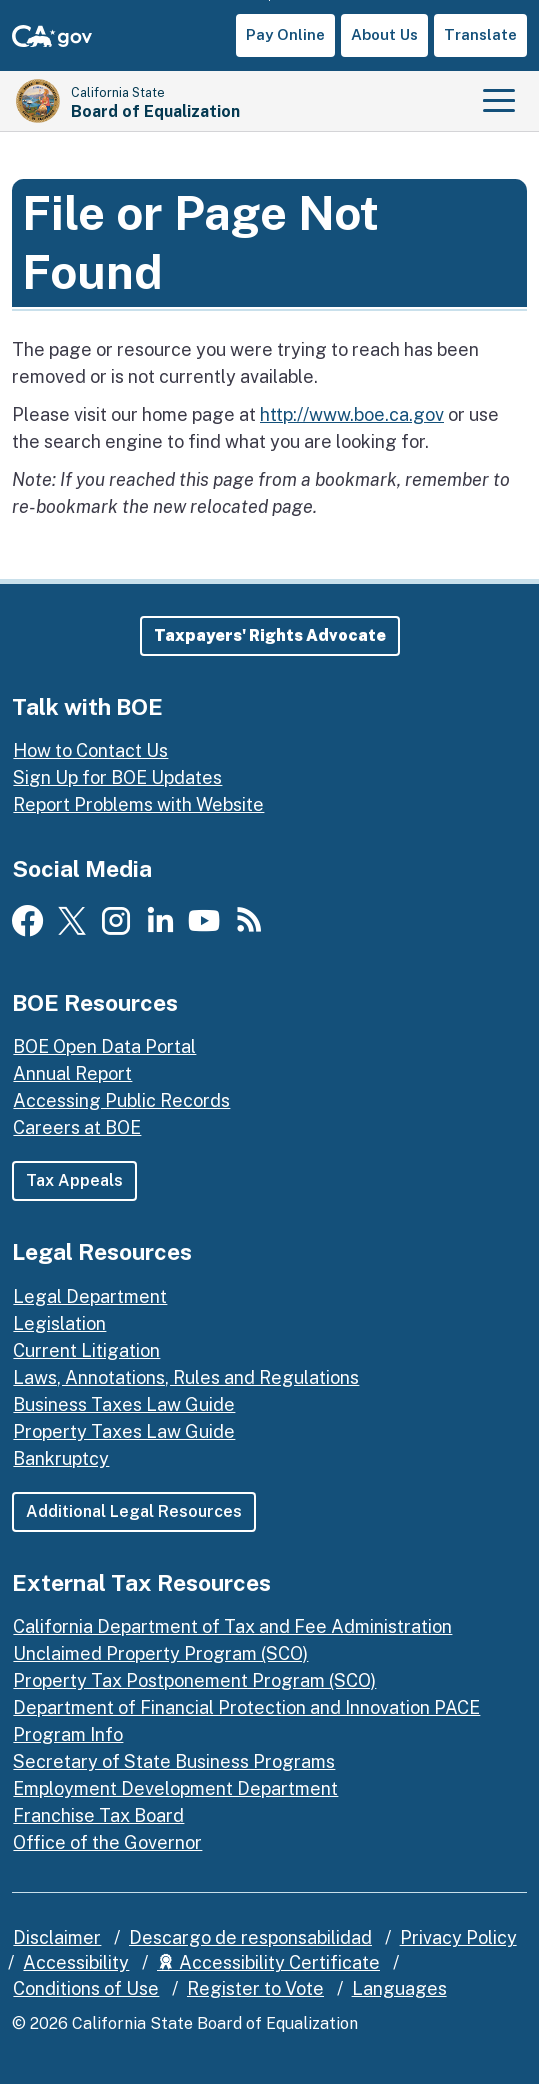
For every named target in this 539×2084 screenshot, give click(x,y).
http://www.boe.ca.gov (352, 414)
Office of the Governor (107, 1842)
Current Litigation (86, 1350)
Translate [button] (480, 34)
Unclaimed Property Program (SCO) (160, 1653)
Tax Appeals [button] (74, 1180)
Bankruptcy (61, 1458)
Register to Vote (255, 1988)
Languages (399, 1988)
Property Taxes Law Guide (124, 1431)
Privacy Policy (458, 1937)
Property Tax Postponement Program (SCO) (194, 1680)
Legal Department (90, 1296)
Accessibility (76, 1962)
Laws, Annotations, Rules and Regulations (186, 1377)
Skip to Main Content (269, 0)
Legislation (59, 1323)
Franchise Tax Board (98, 1815)
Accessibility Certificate (268, 1962)
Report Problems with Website (138, 804)
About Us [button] (384, 34)
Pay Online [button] (285, 34)
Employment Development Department (175, 1788)
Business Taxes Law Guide (124, 1404)
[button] (270, 636)
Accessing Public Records (121, 1100)
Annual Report (72, 1073)
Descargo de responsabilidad (250, 1937)
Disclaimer (57, 1937)
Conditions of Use (86, 1988)
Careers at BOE (77, 1127)
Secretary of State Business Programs (174, 1761)
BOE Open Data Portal (104, 1046)
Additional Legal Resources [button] (134, 1511)
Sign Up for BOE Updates (117, 777)
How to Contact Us (90, 750)
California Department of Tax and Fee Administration (232, 1626)
